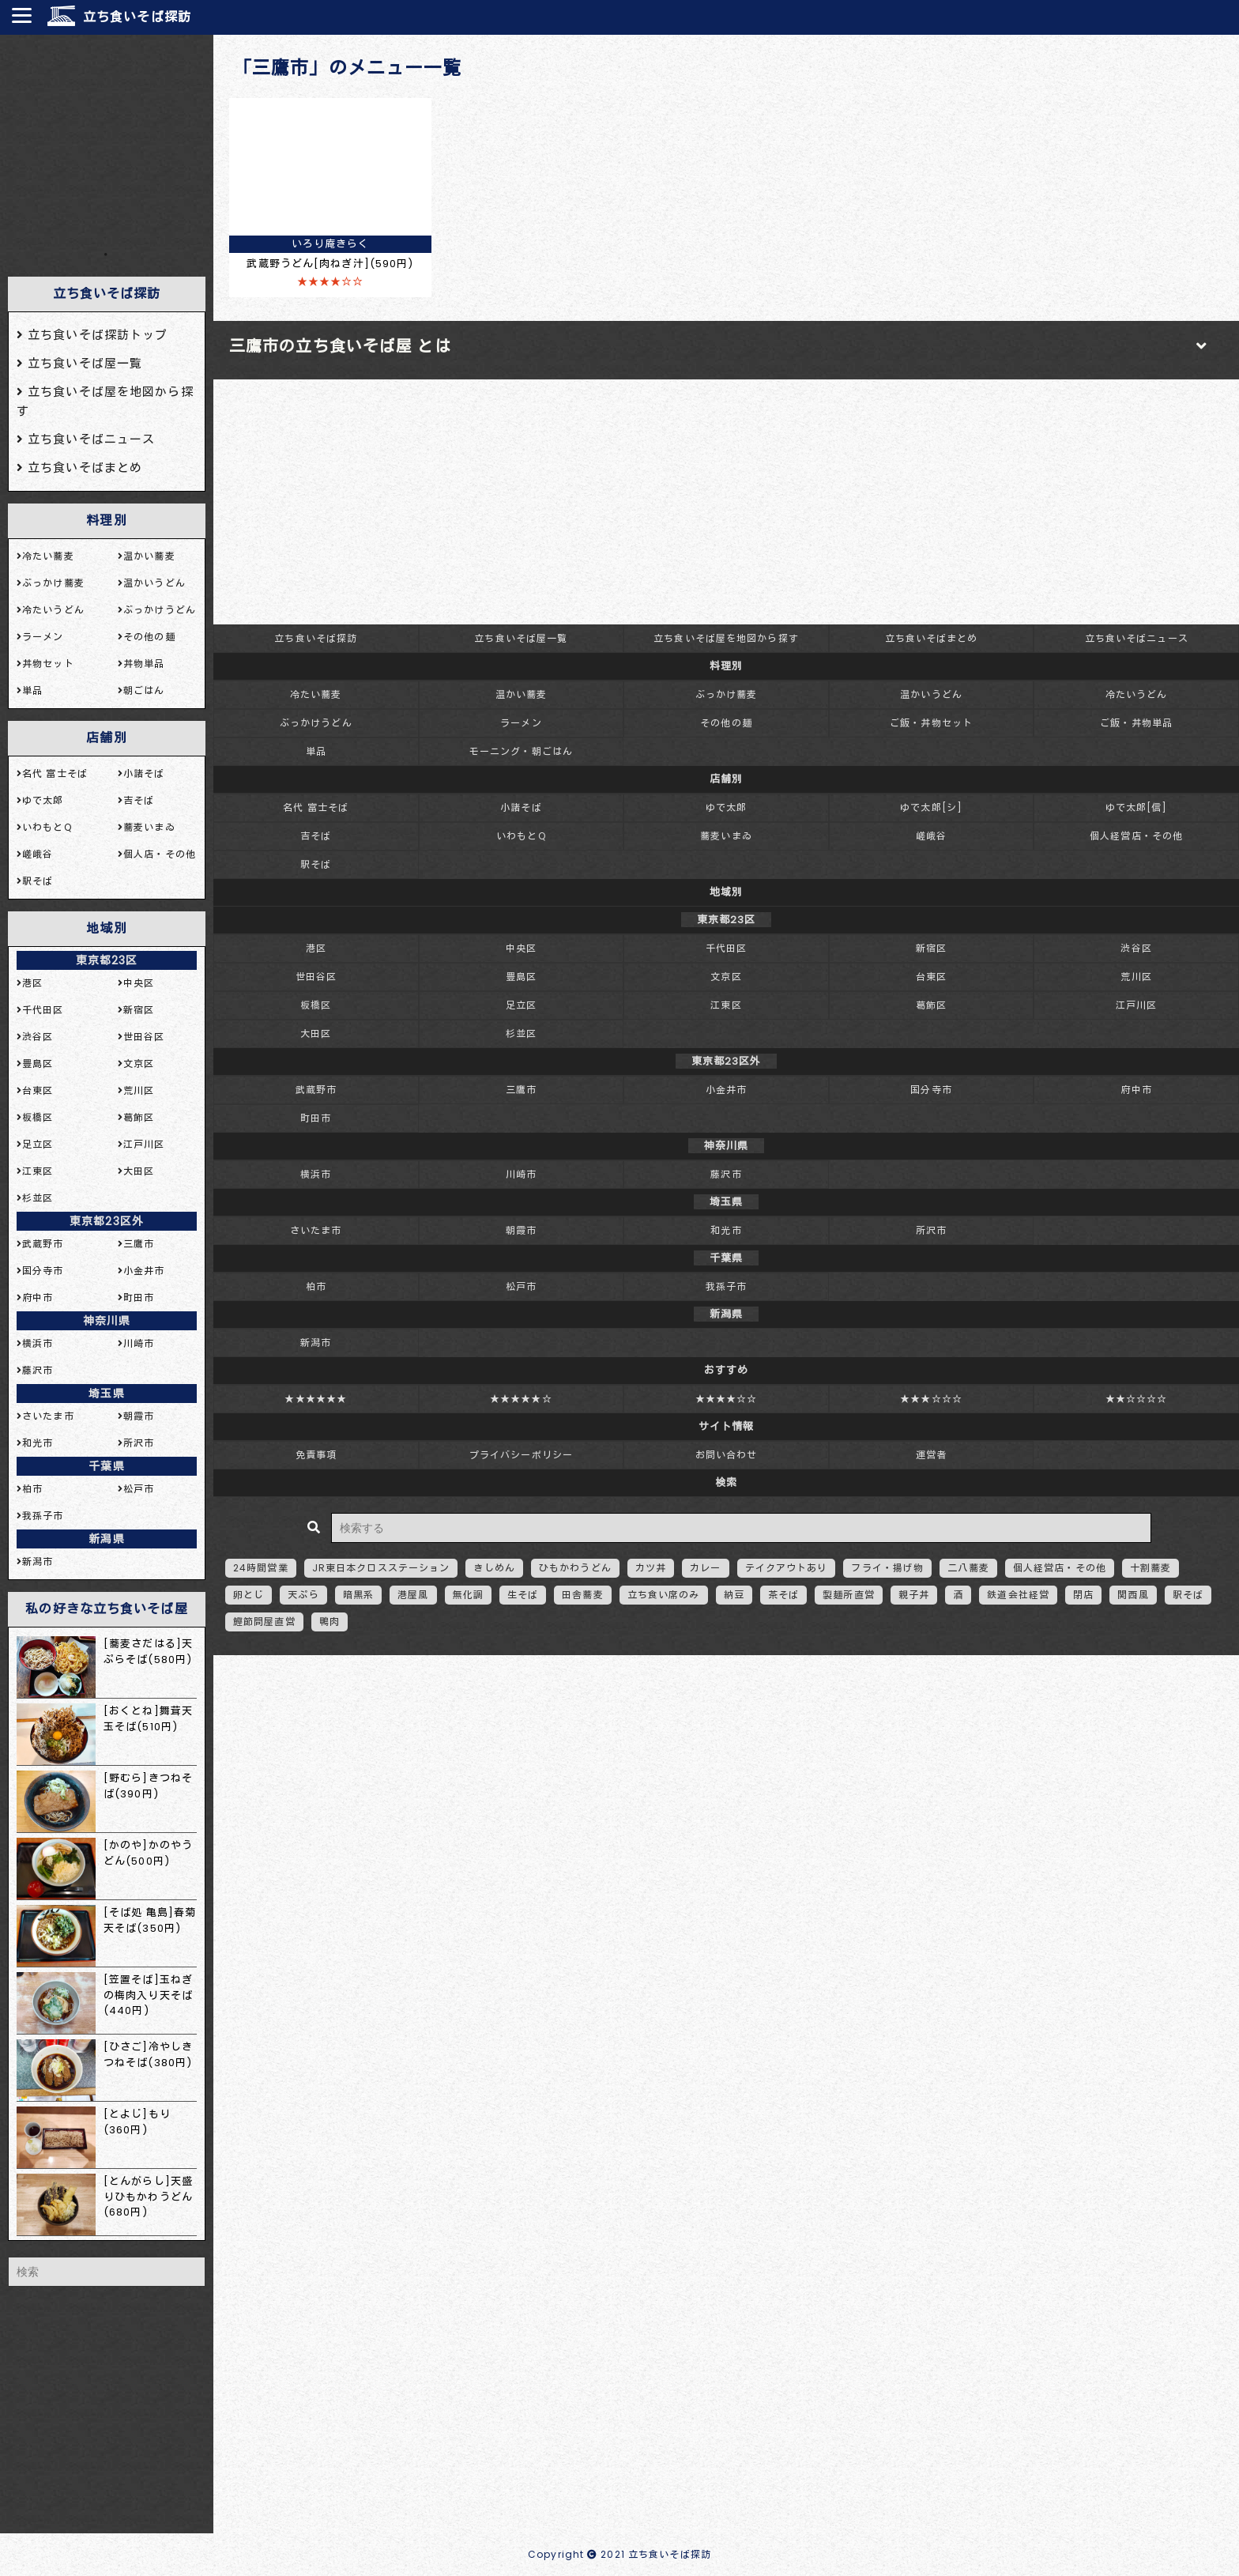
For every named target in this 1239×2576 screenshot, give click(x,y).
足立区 (521, 1005)
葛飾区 (931, 1005)
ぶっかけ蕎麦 (726, 694)
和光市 (725, 1230)
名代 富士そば (315, 807)
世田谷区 (316, 976)
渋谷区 (1135, 948)
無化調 (468, 1594)
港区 (316, 948)
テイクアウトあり (786, 1568)
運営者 (931, 1454)
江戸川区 (1136, 1005)
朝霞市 (521, 1230)
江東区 (725, 1005)
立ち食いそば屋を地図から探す (726, 638)
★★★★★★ (315, 1398)
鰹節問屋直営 (264, 1621)
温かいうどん (931, 694)
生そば (522, 1594)
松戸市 (521, 1286)
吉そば (315, 836)
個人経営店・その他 (1136, 836)
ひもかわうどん (575, 1568)
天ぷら (303, 1594)
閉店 (1083, 1594)
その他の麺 (726, 723)
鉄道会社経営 (1018, 1594)
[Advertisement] (106, 141)
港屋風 (412, 1594)
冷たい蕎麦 (316, 694)
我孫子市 (726, 1286)
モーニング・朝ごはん (521, 751)
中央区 (521, 948)
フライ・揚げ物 (887, 1568)
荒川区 (1135, 976)
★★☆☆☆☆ (1136, 1398)
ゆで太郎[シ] (931, 807)
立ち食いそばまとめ (931, 638)
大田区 (315, 1033)
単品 (316, 751)
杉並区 (521, 1033)
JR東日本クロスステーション (381, 1568)
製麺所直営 (849, 1594)
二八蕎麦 (968, 1568)
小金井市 (726, 1089)
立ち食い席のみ (663, 1594)
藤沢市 (725, 1174)
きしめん (493, 1568)
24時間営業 (260, 1568)
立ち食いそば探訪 (137, 17)
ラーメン (520, 723)
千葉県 (106, 1466)
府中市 (1135, 1089)
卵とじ (248, 1594)
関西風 (1132, 1594)
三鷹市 (521, 1089)
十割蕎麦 (1150, 1568)
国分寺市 (930, 1089)
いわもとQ (521, 836)
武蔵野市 (316, 1089)
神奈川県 (106, 1321)
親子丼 (913, 1594)
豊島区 (521, 976)
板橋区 (315, 1005)
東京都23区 (107, 960)
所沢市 (931, 1230)
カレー (705, 1568)
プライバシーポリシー (521, 1454)
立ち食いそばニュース (1136, 638)
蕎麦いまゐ (726, 836)
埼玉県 (106, 1393)
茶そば (783, 1594)
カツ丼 (650, 1568)
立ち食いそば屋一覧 (520, 638)
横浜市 (315, 1174)
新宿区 (931, 948)
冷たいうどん (1136, 694)
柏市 (316, 1286)
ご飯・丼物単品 (1136, 723)
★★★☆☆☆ (931, 1398)
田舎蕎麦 (582, 1594)
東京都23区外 (107, 1221)
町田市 (315, 1118)
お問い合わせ (726, 1454)
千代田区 (726, 948)
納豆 (734, 1594)
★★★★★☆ (521, 1398)
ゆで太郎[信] (1136, 807)
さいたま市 (316, 1230)
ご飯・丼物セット (931, 723)
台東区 (931, 976)
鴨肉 (329, 1621)
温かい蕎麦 (521, 694)
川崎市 (521, 1174)
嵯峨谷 (931, 836)
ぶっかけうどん (316, 723)
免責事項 (316, 1454)
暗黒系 (358, 1594)
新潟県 (106, 1539)
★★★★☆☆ (726, 1398)
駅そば (315, 864)
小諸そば (520, 807)
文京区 (725, 976)
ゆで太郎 (726, 807)
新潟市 (315, 1342)
